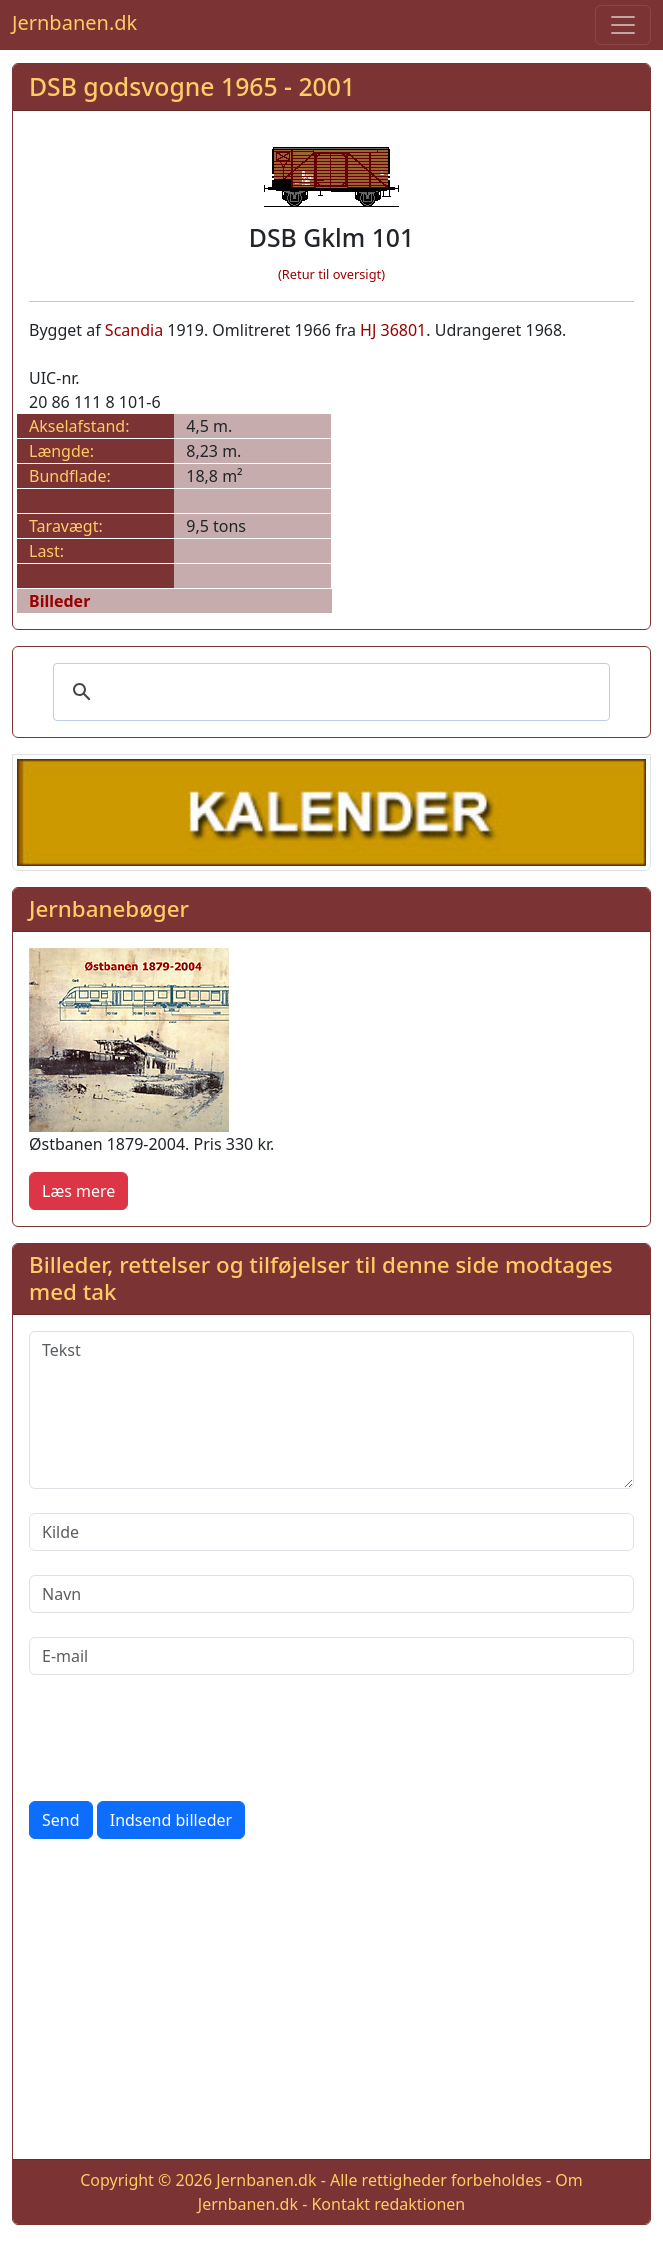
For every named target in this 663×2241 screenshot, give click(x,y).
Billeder (59, 601)
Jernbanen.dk (74, 22)
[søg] (328, 692)
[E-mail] (331, 1656)
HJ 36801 (393, 330)
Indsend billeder (171, 1820)
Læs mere (78, 1191)
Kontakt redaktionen (388, 2204)
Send (61, 1820)
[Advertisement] (331, 2003)
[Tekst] (331, 1410)
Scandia (134, 330)
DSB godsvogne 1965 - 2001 (192, 86)
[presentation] (181, 1738)
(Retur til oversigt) (331, 274)
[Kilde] (331, 1532)
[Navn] (331, 1594)
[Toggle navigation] (623, 25)
